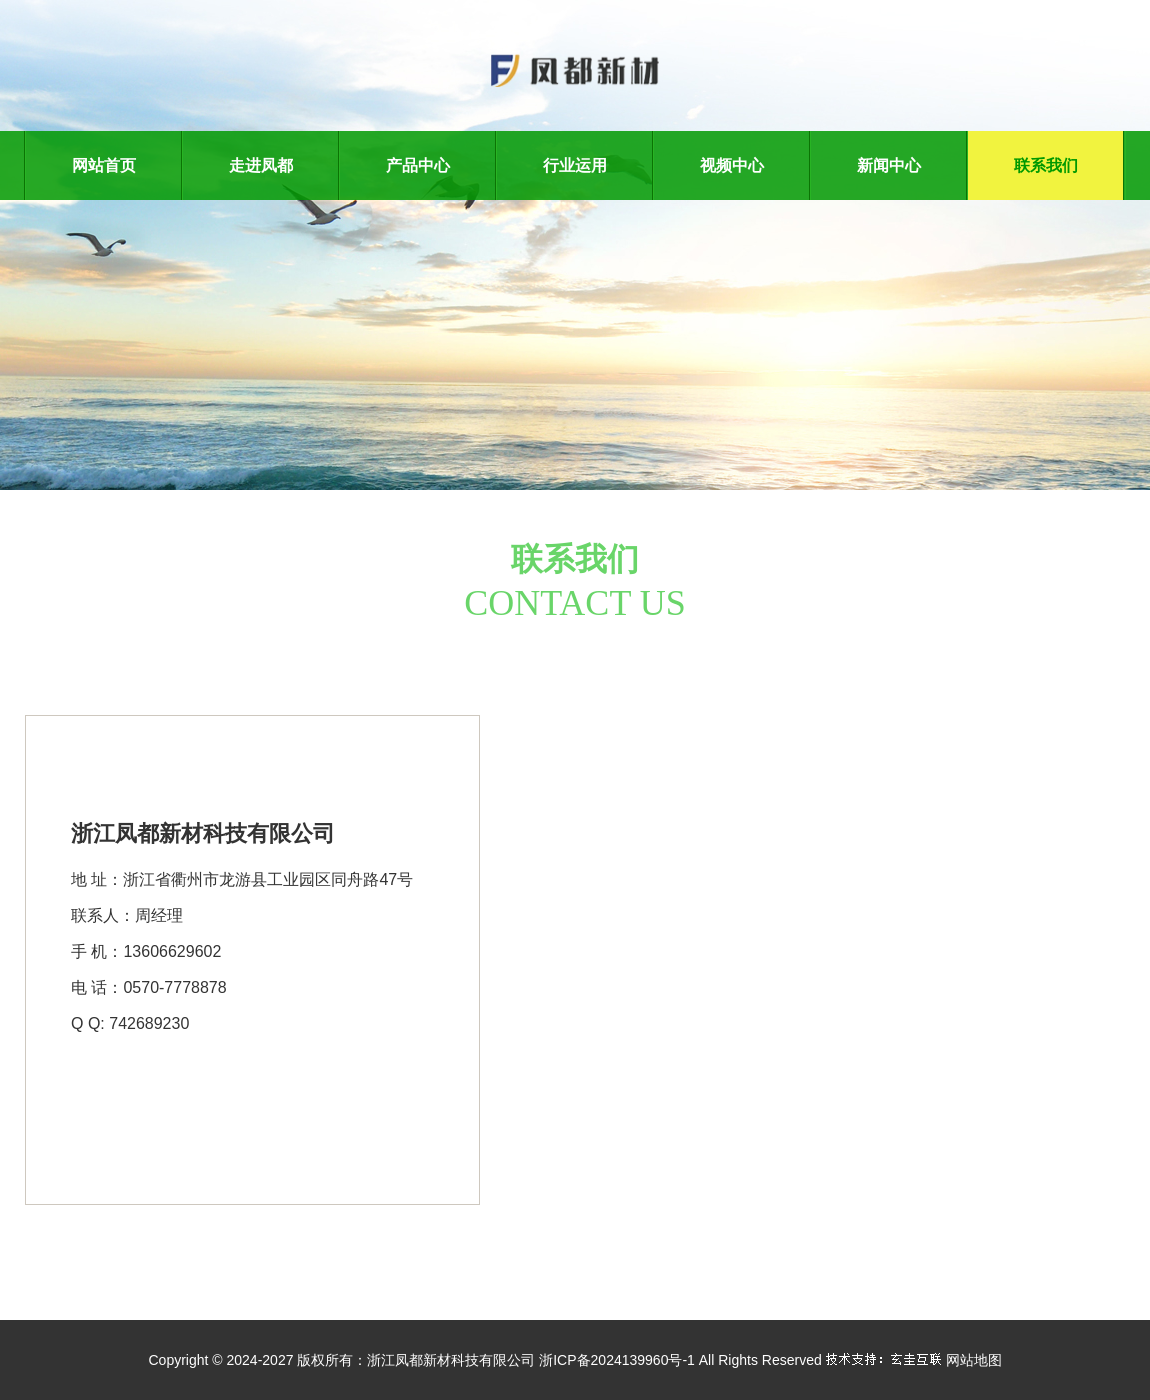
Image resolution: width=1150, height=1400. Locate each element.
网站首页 (104, 165)
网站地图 (974, 1360)
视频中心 (732, 165)
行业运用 (575, 165)
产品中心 (418, 165)
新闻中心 (889, 165)
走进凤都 (261, 165)
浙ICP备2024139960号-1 (617, 1360)
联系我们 (1046, 165)
